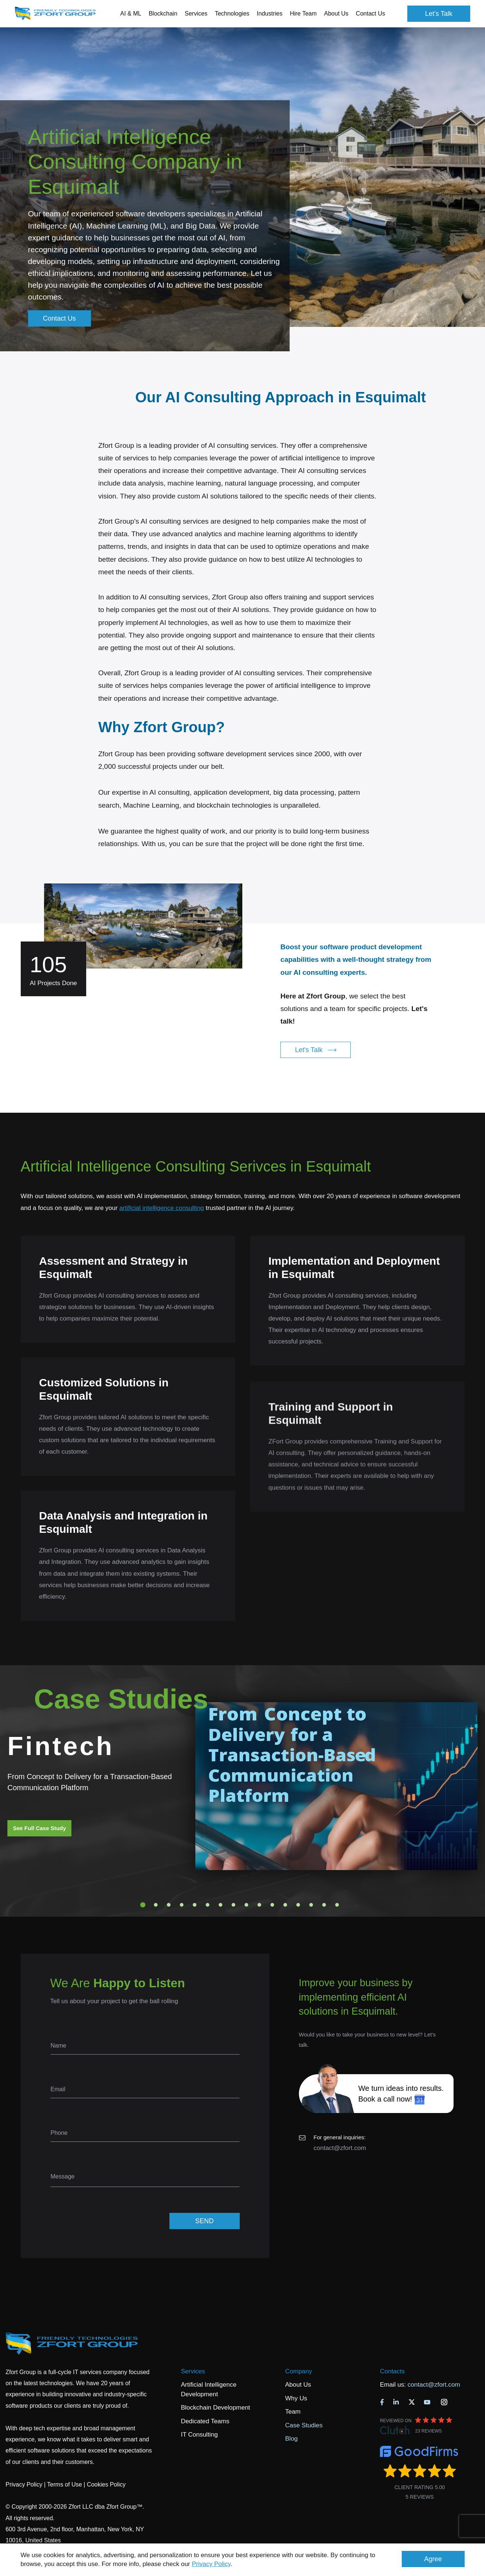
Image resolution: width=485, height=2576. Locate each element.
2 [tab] (156, 1905)
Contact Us (370, 13)
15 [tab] (324, 1905)
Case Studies (304, 2425)
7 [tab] (220, 1905)
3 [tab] (169, 1905)
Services (193, 2371)
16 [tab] (337, 1905)
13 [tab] (298, 1905)
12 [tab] (285, 1905)
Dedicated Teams (205, 2421)
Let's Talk (438, 13)
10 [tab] (259, 1905)
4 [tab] (181, 1905)
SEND (204, 2221)
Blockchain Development (215, 2407)
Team (293, 2411)
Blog (291, 2438)
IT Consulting (199, 2434)
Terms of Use (64, 2484)
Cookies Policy (106, 2484)
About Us (298, 2384)
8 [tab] (233, 1905)
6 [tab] (207, 1905)
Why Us (296, 2398)
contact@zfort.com (340, 2147)
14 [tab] (311, 1905)
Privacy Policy (211, 2563)
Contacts (392, 2371)
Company (298, 2371)
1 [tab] (143, 1905)
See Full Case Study (39, 1828)
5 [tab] (194, 1905)
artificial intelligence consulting (161, 1207)
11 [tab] (272, 1905)
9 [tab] (246, 1905)
